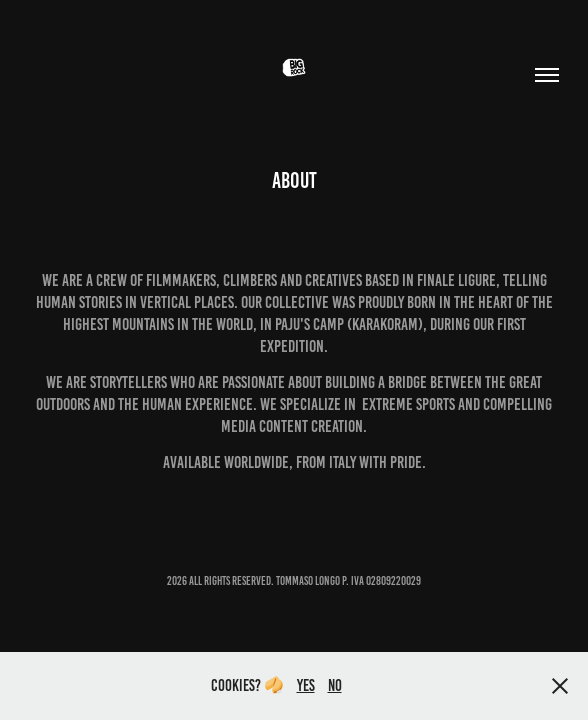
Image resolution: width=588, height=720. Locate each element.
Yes (306, 685)
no (335, 685)
